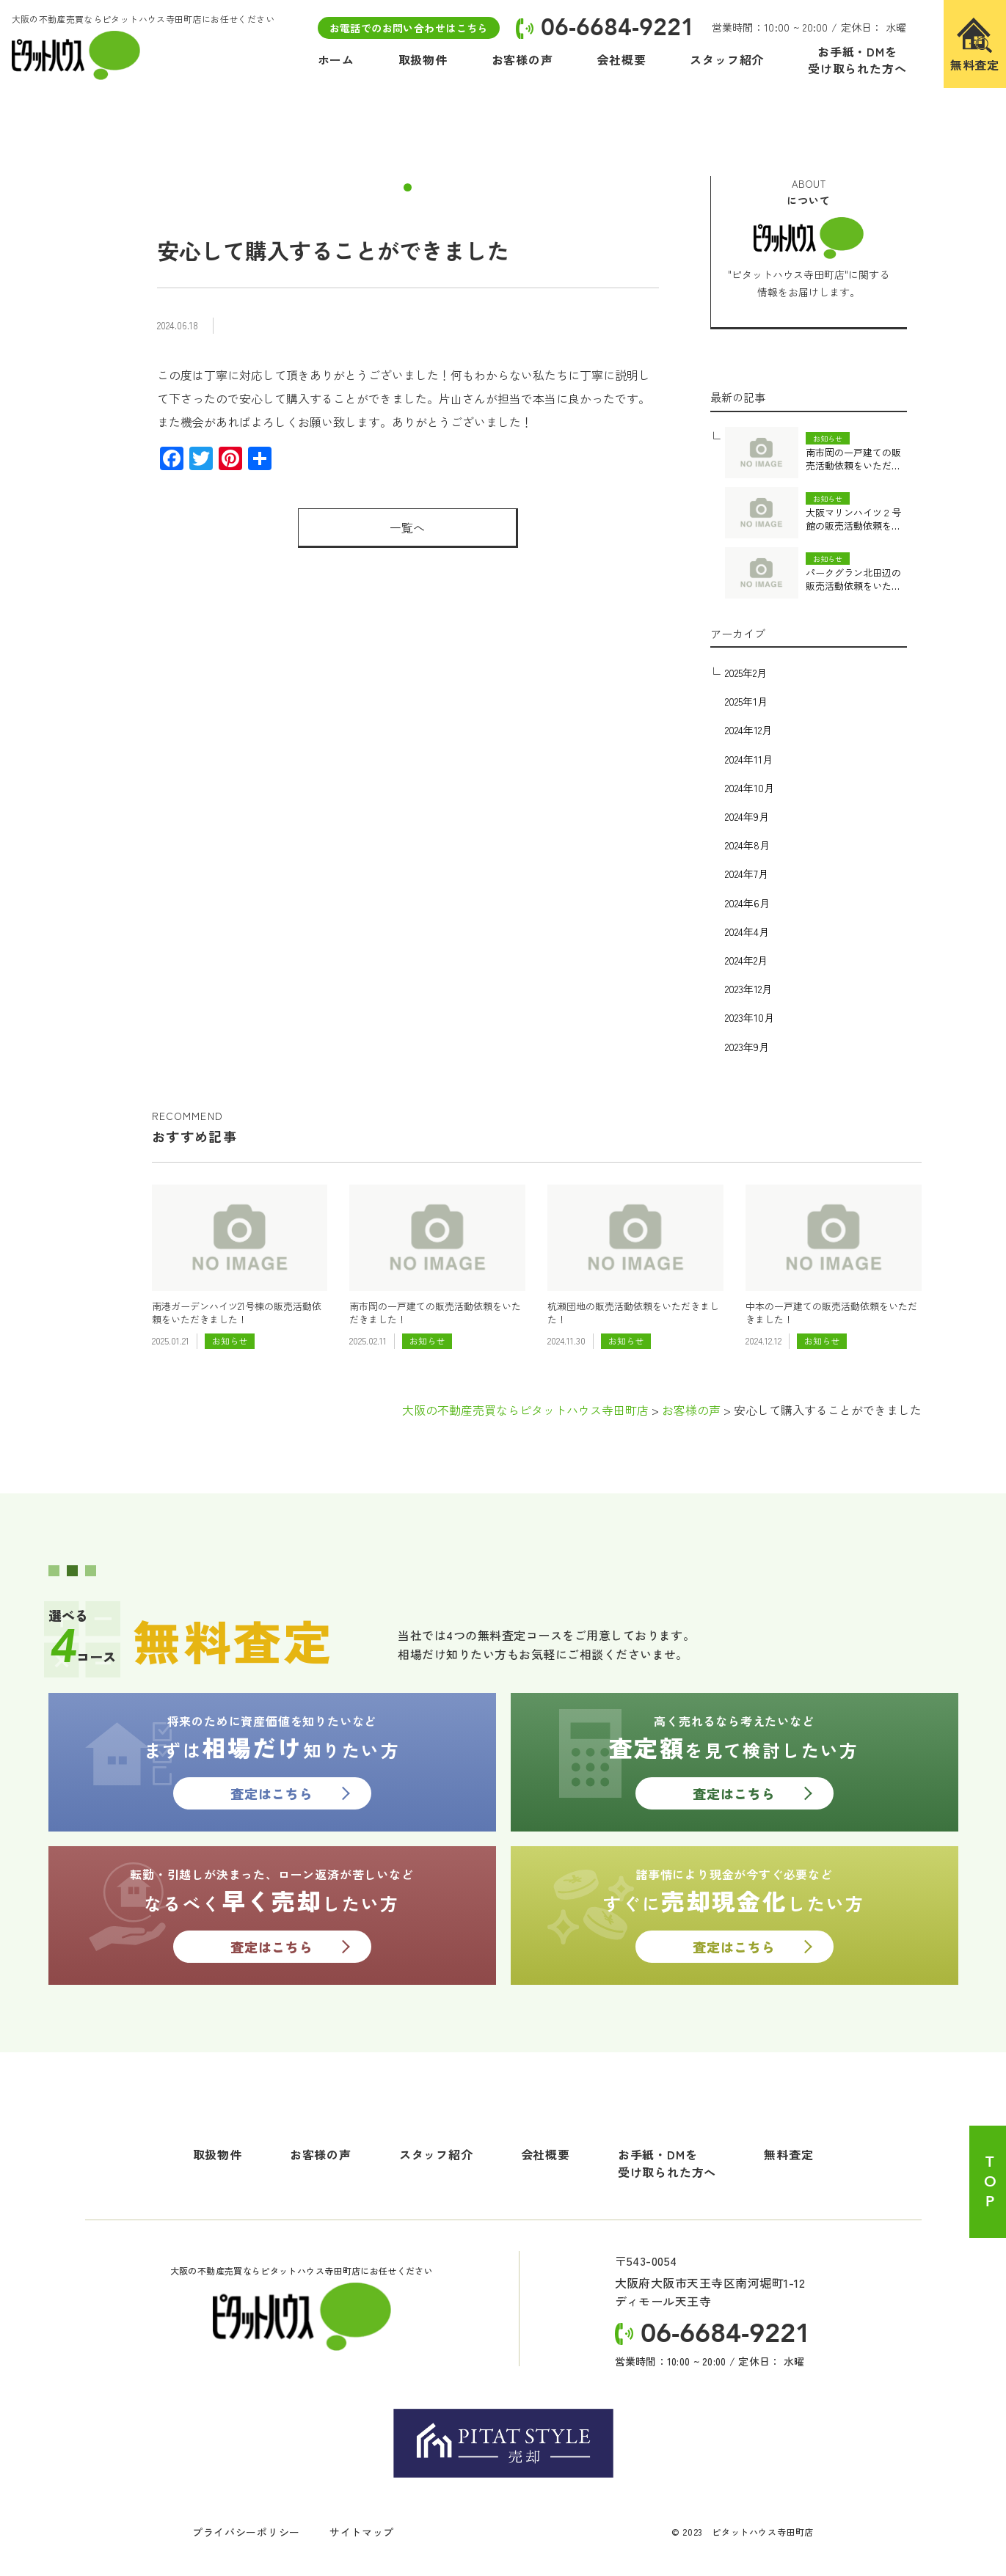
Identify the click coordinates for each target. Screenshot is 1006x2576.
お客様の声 (320, 2154)
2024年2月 (746, 960)
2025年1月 (746, 701)
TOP (989, 2181)
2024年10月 (749, 787)
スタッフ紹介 (436, 2154)
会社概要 (545, 2154)
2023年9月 (747, 1046)
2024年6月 (747, 903)
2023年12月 (748, 988)
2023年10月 (749, 1017)
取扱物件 (217, 2154)
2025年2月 (746, 672)
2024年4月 (747, 931)
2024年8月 (747, 845)
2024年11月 (749, 759)
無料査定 (788, 2154)
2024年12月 (748, 729)
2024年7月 (746, 873)
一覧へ (407, 527)
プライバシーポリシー (246, 2532)
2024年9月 (747, 816)
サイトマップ (361, 2532)
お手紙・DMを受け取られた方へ (667, 2163)
